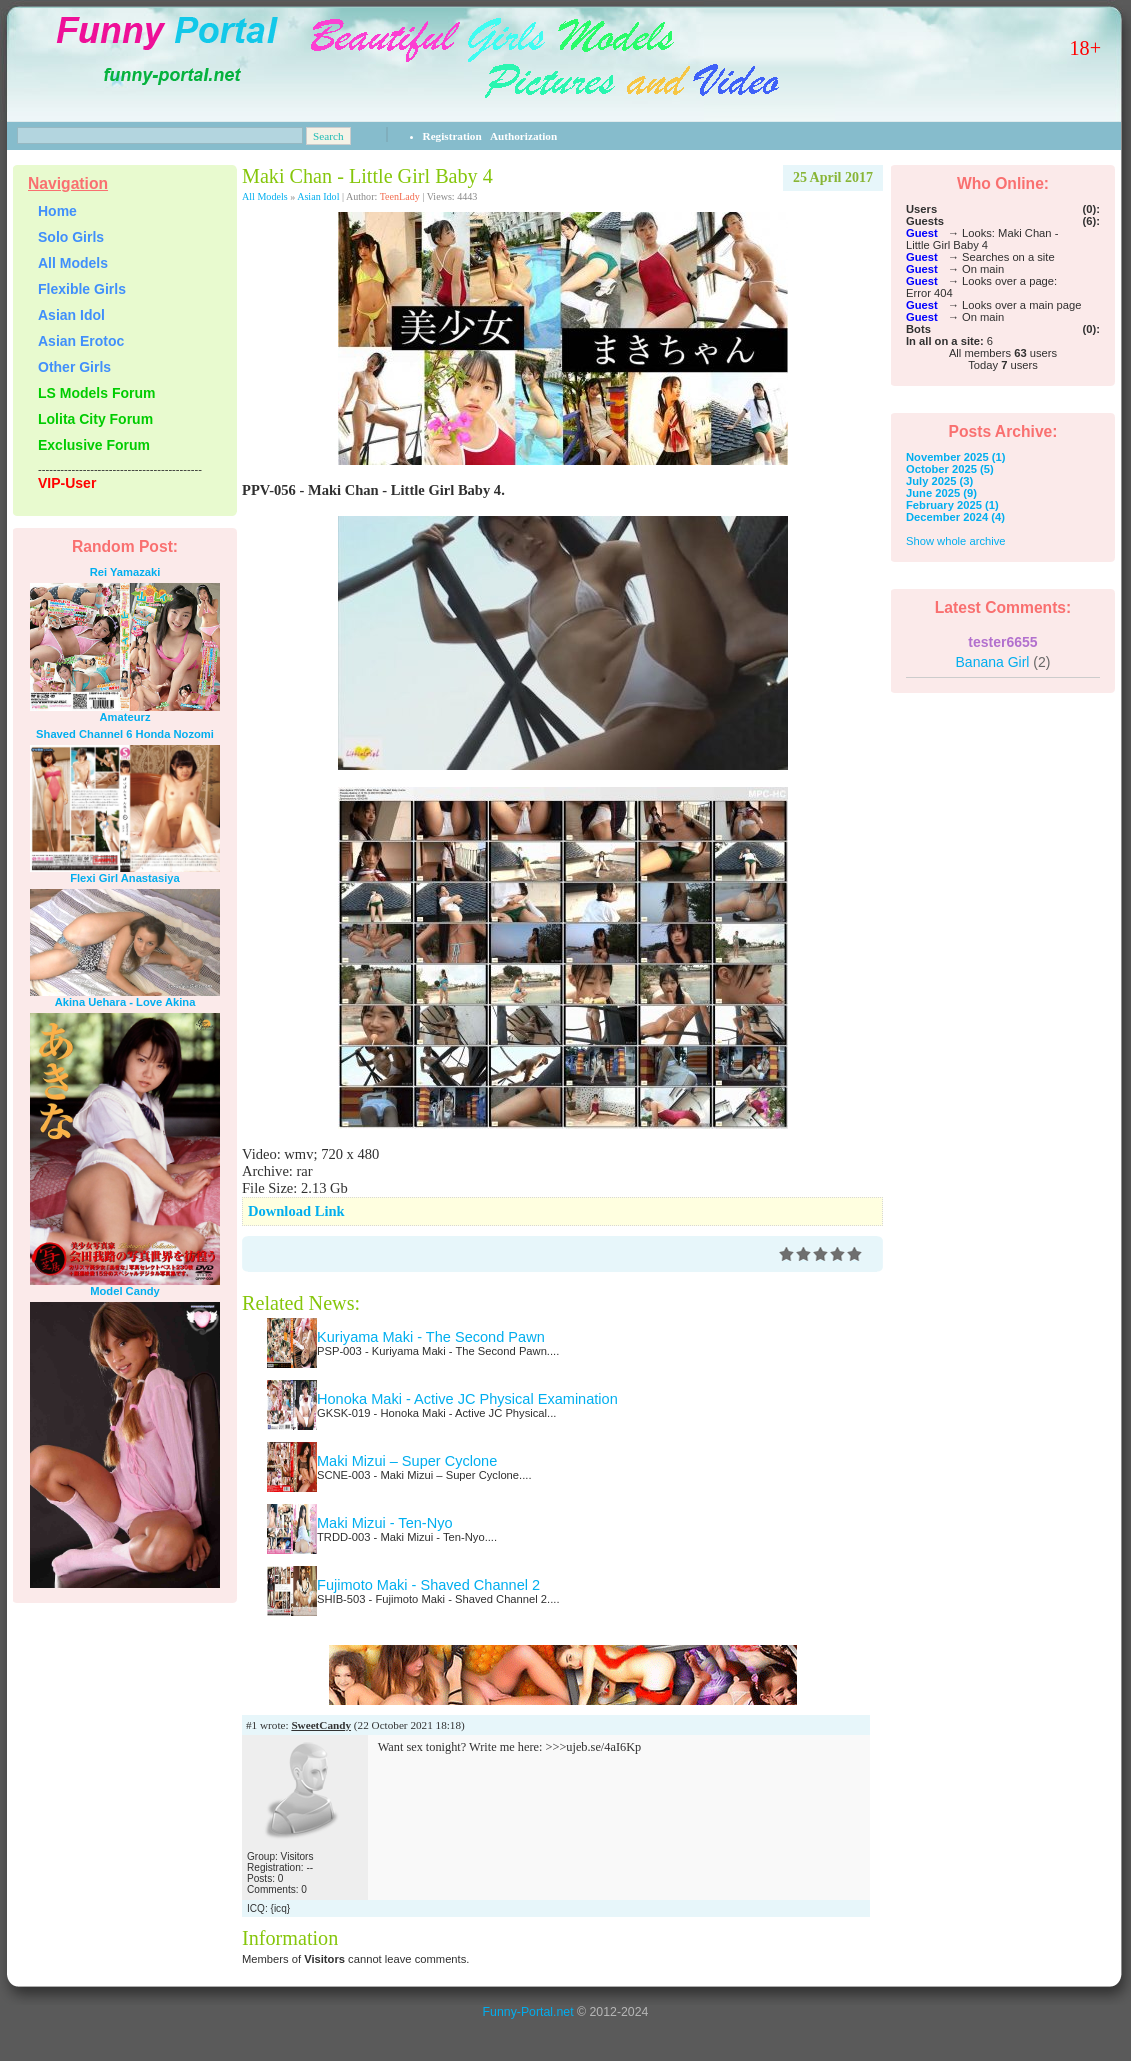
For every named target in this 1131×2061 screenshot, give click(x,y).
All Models (265, 196)
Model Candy (125, 1291)
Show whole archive (956, 541)
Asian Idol (318, 196)
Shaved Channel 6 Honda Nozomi (125, 734)
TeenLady (400, 196)
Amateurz (125, 717)
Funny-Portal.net (528, 2012)
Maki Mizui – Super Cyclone (407, 1461)
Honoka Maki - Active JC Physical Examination (467, 1399)
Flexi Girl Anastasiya (125, 878)
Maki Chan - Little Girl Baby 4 (367, 176)
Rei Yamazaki (125, 572)
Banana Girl (1003, 662)
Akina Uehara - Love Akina (125, 1002)
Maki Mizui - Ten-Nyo (385, 1523)
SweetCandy (321, 1725)
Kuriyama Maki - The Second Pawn (431, 1337)
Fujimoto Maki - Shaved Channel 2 (428, 1585)
